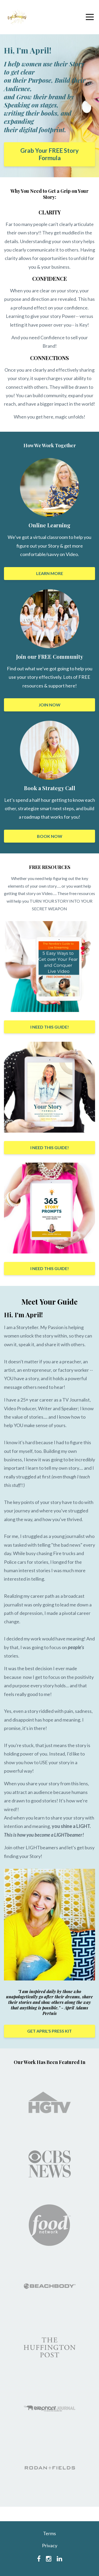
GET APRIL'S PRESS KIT (49, 2030)
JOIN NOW (49, 704)
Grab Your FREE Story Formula (49, 154)
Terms (49, 2533)
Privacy (49, 2545)
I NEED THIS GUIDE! (49, 1026)
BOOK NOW (49, 836)
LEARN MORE (49, 573)
